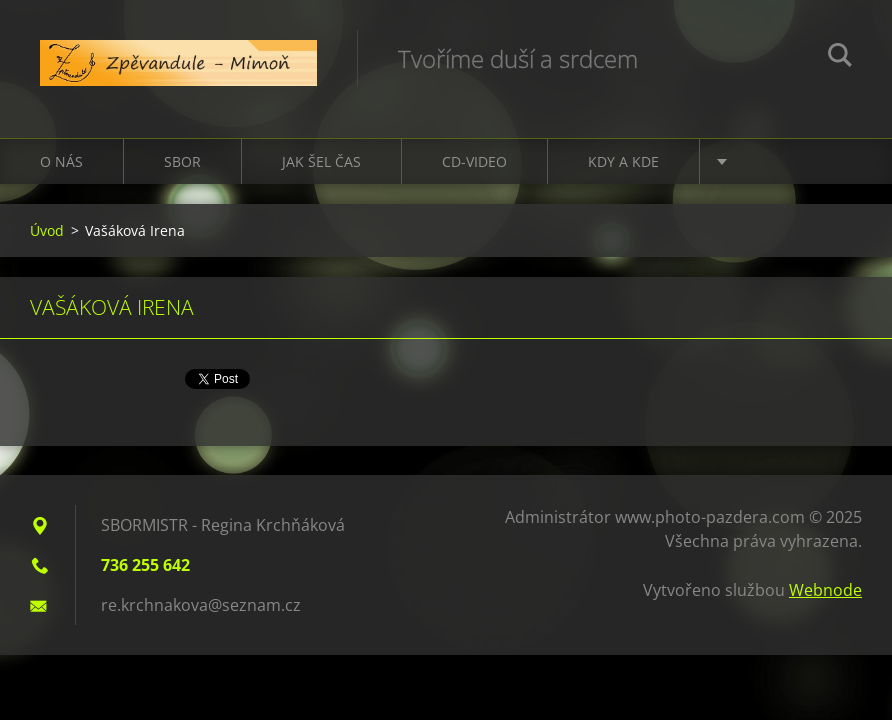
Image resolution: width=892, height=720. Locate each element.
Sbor (182, 161)
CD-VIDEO (474, 161)
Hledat (840, 58)
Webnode (825, 590)
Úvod (47, 230)
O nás (61, 161)
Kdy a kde (623, 161)
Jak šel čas (321, 161)
